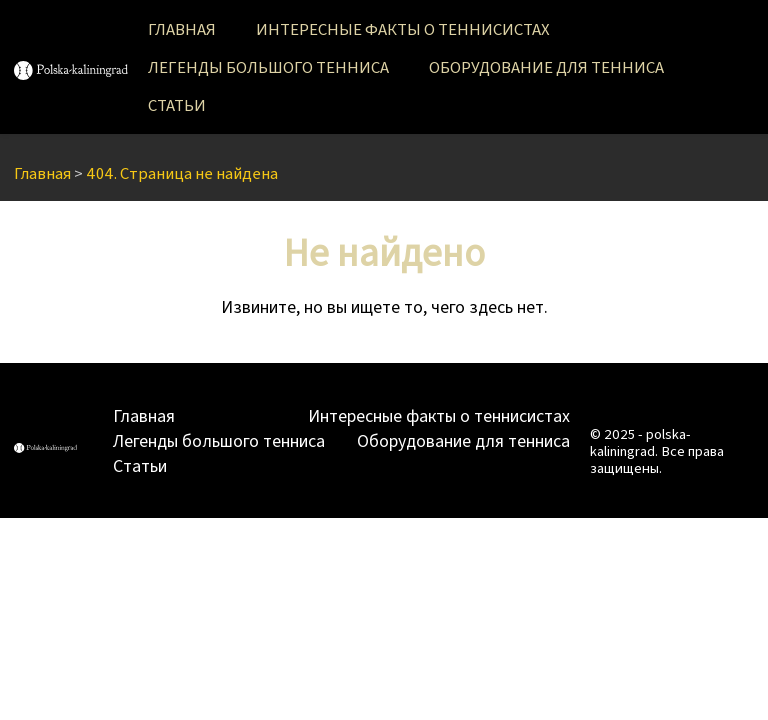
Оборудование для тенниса (546, 66)
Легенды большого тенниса (268, 66)
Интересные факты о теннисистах (403, 28)
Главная (182, 28)
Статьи (177, 104)
